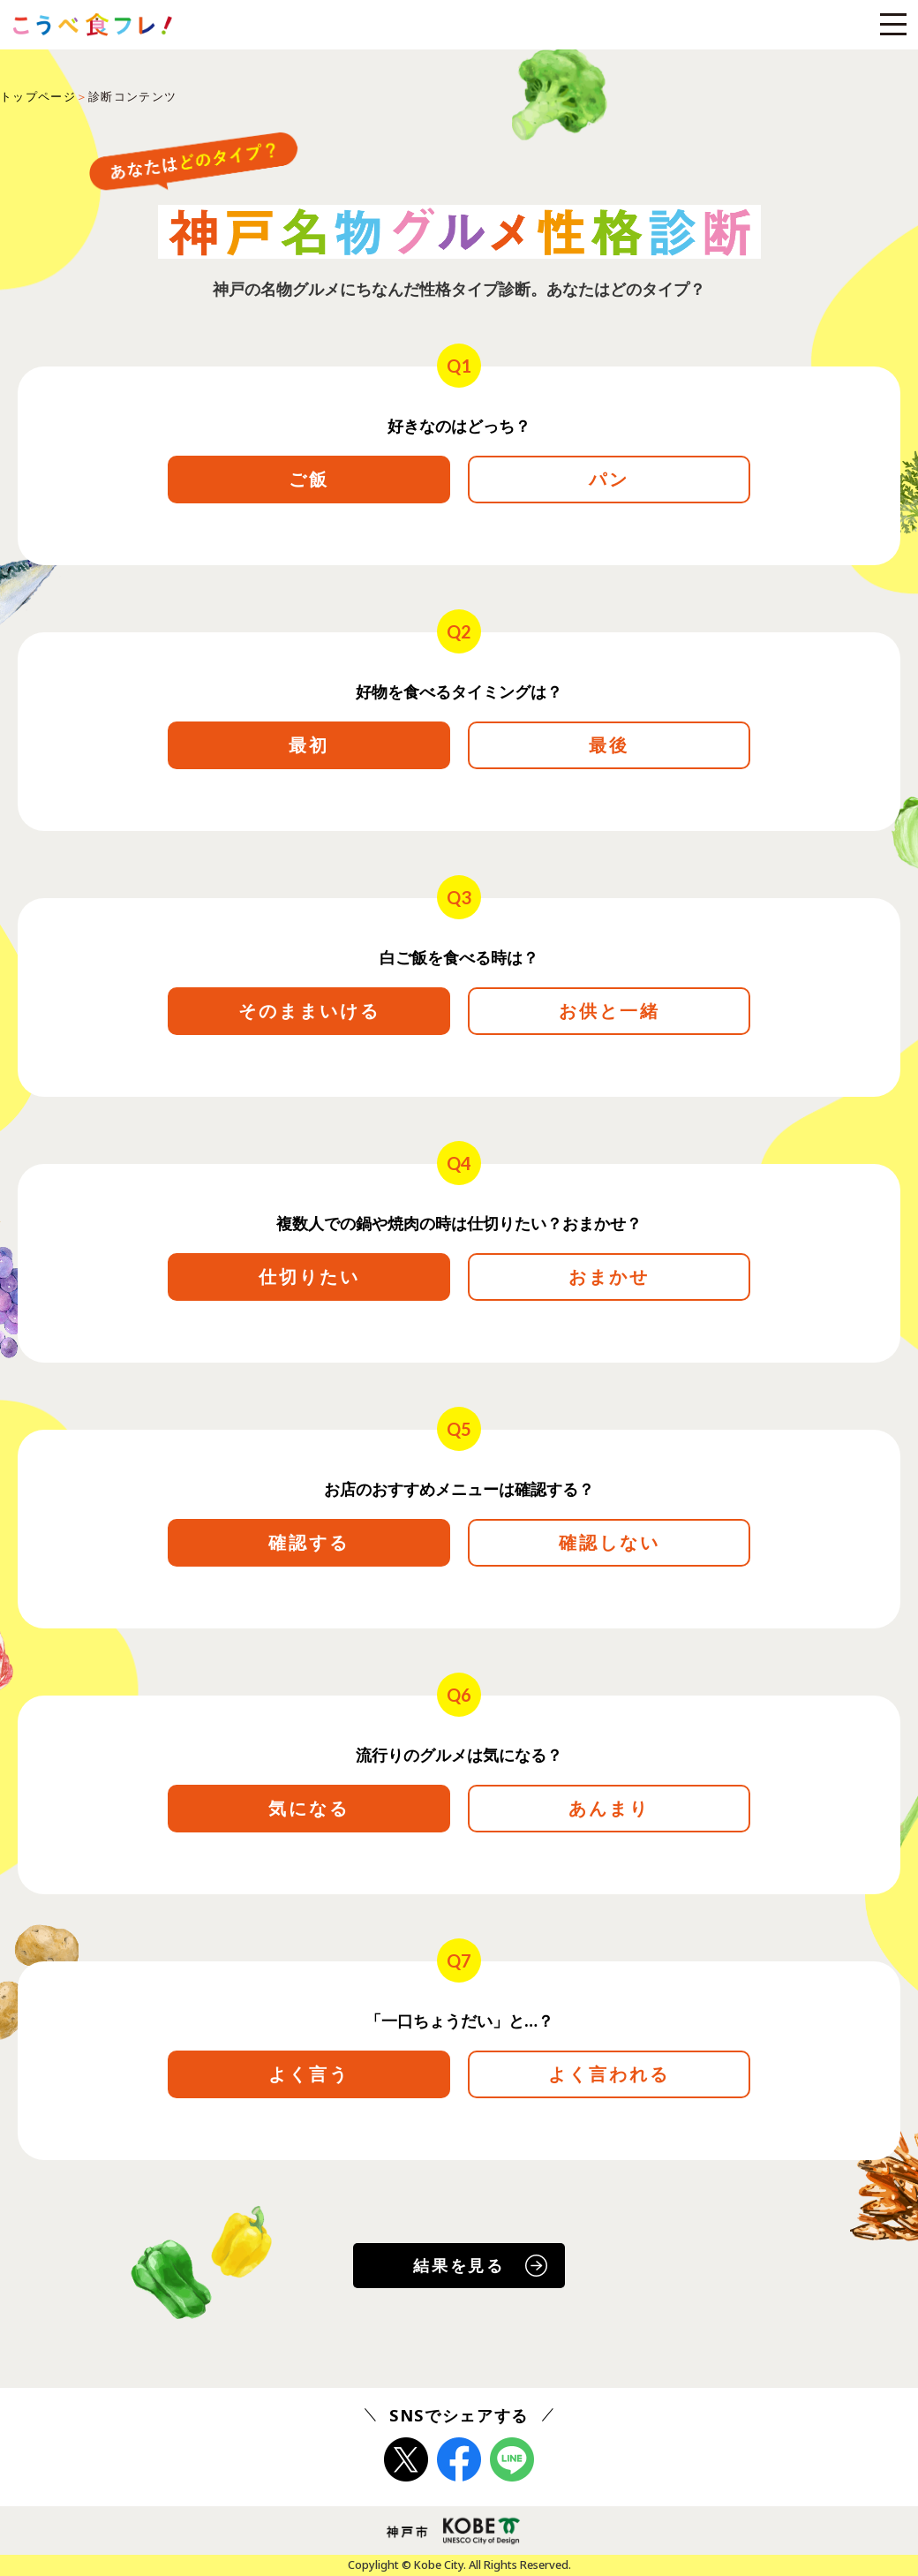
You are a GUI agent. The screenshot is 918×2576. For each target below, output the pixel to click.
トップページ (38, 96)
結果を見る (459, 2265)
